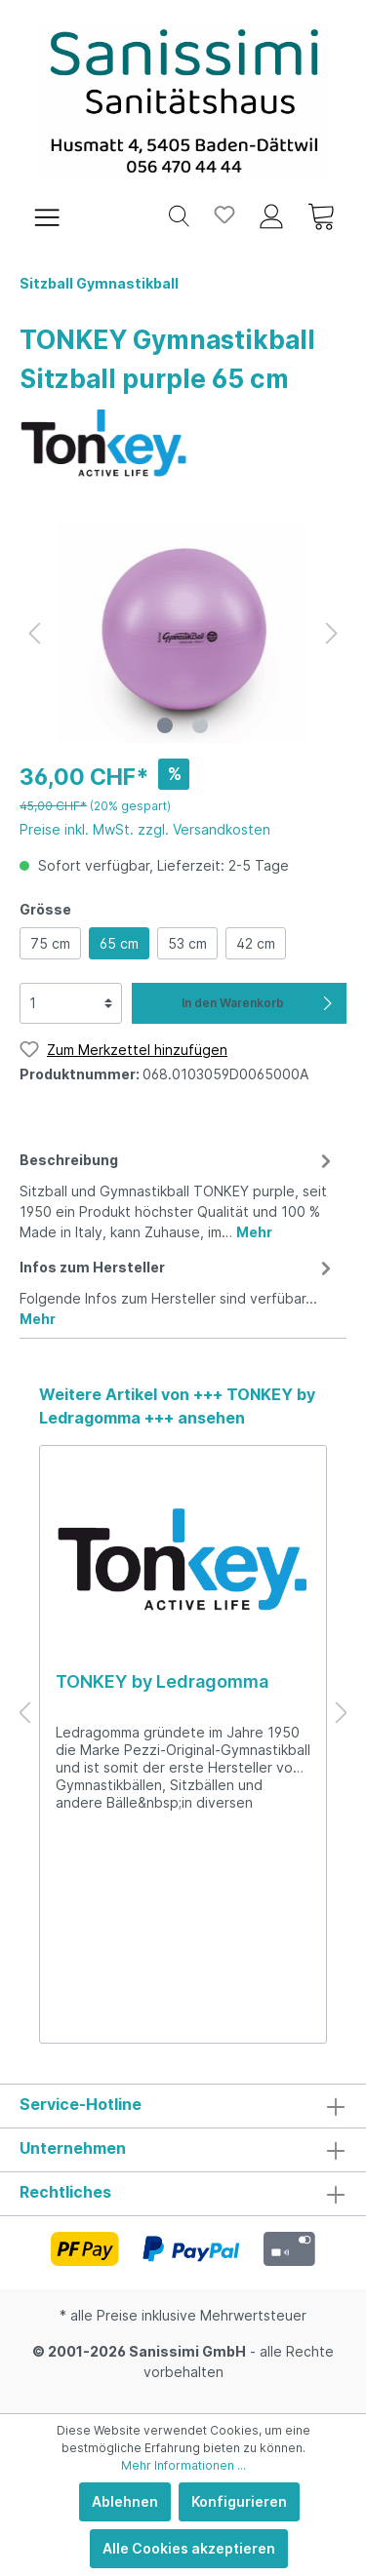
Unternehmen (73, 2148)
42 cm (255, 943)
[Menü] (47, 214)
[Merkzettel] (224, 214)
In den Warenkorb (259, 1003)
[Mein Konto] (271, 214)
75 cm (50, 943)
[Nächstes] (331, 633)
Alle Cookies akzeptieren (188, 2548)
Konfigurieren (239, 2501)
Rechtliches (65, 2192)
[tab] (178, 1193)
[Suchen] (179, 214)
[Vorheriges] (34, 633)
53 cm (187, 943)
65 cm (119, 943)
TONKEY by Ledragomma (162, 1681)
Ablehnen (125, 2501)
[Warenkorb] (321, 214)
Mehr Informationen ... (183, 2465)
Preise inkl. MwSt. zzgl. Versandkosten (145, 829)
